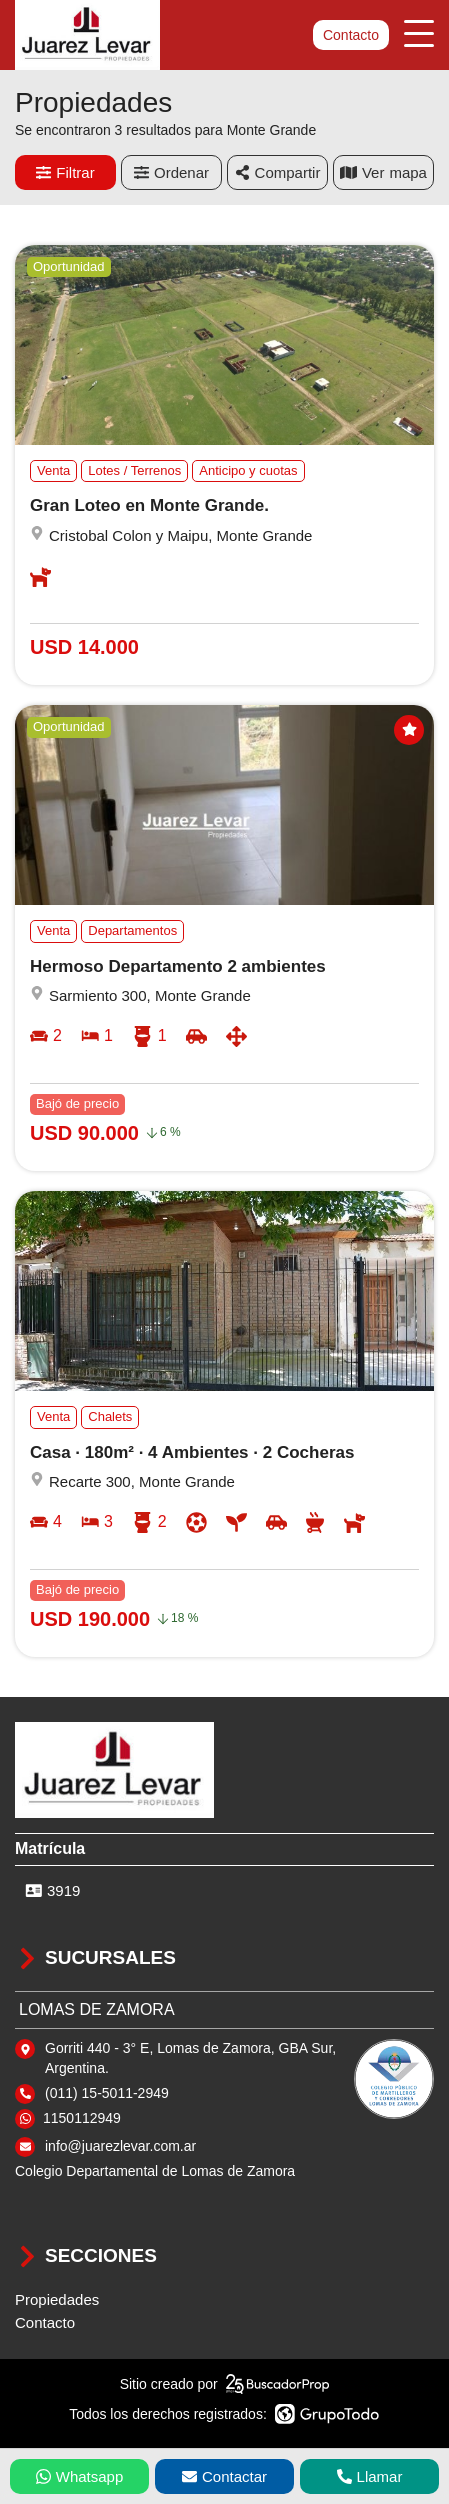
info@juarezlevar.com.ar (120, 2146)
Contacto (351, 35)
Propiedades (57, 2299)
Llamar (370, 2476)
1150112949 (82, 2118)
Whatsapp (80, 2476)
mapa (383, 172)
